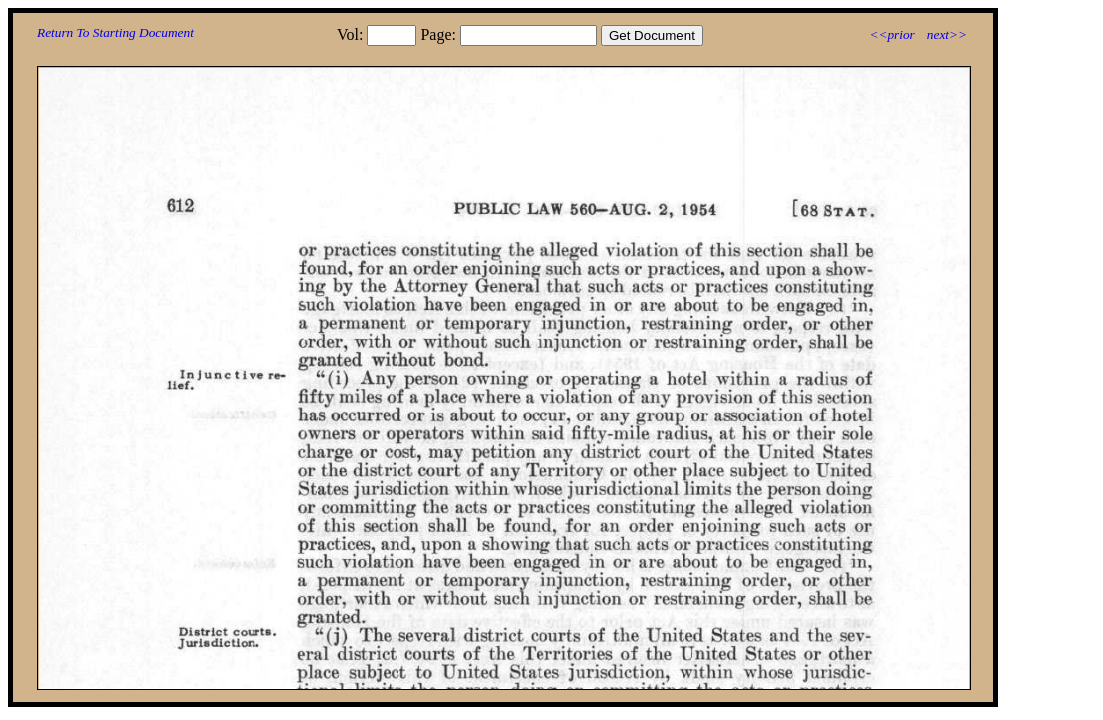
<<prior (891, 34)
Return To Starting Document (115, 32)
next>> (947, 34)
